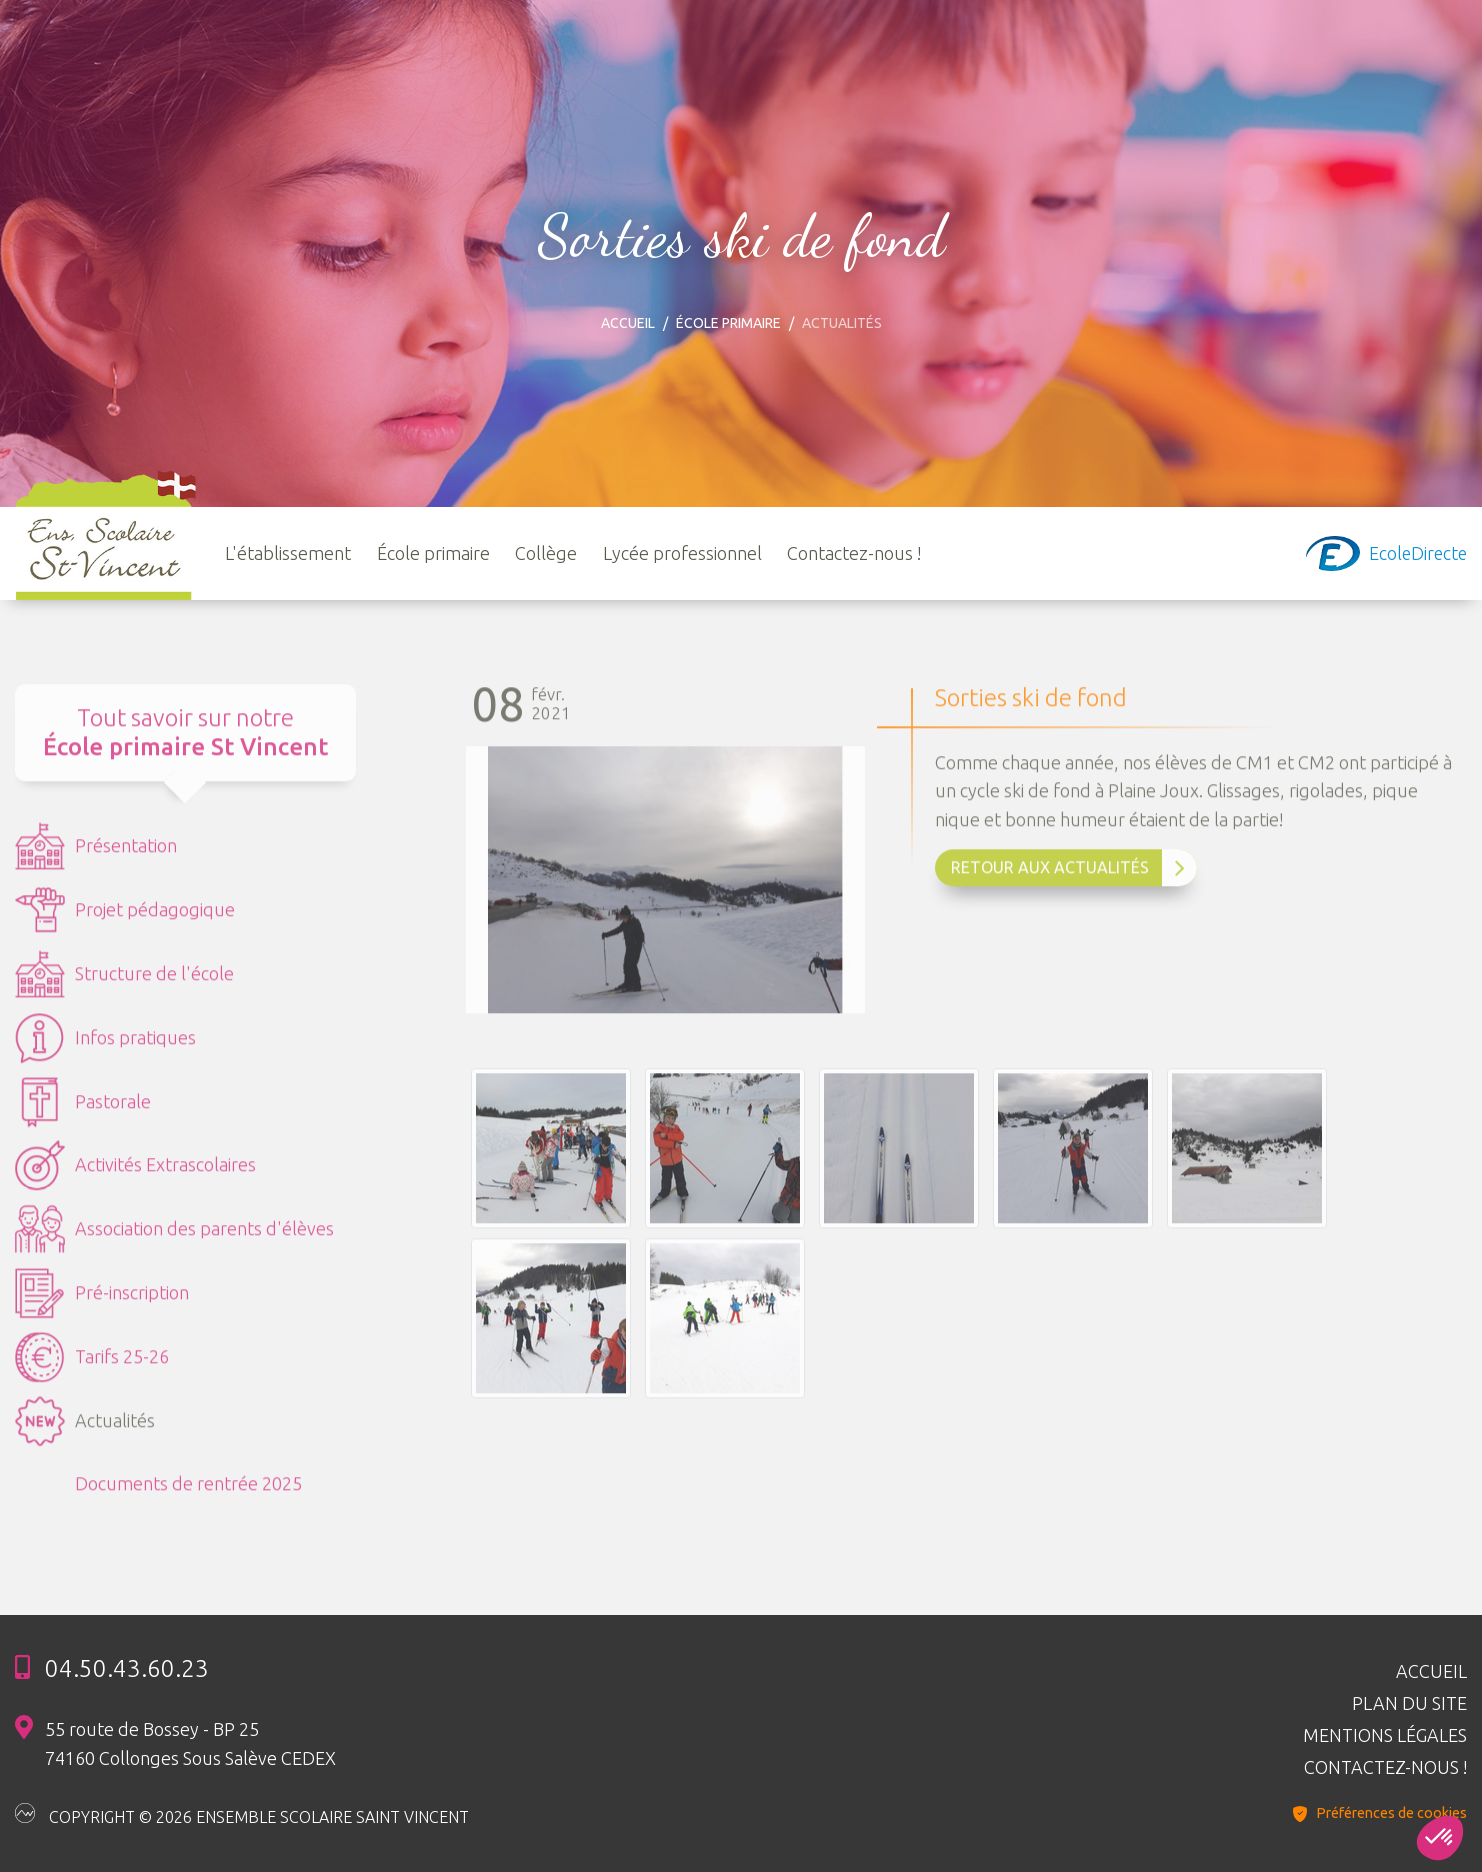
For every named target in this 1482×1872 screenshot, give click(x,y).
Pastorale (83, 1110)
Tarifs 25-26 (92, 1366)
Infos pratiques (105, 1047)
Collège (546, 553)
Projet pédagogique (125, 919)
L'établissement (288, 553)
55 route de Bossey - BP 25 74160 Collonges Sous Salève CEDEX (190, 1743)
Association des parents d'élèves (174, 1238)
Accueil (628, 323)
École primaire (728, 323)
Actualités (85, 1429)
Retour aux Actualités (1068, 877)
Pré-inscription (102, 1302)
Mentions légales (1385, 1735)
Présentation (96, 855)
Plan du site (1409, 1703)
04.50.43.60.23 (127, 1668)
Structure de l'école (124, 983)
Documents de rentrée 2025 (188, 1492)
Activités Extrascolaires (135, 1174)
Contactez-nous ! (854, 553)
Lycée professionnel (682, 553)
